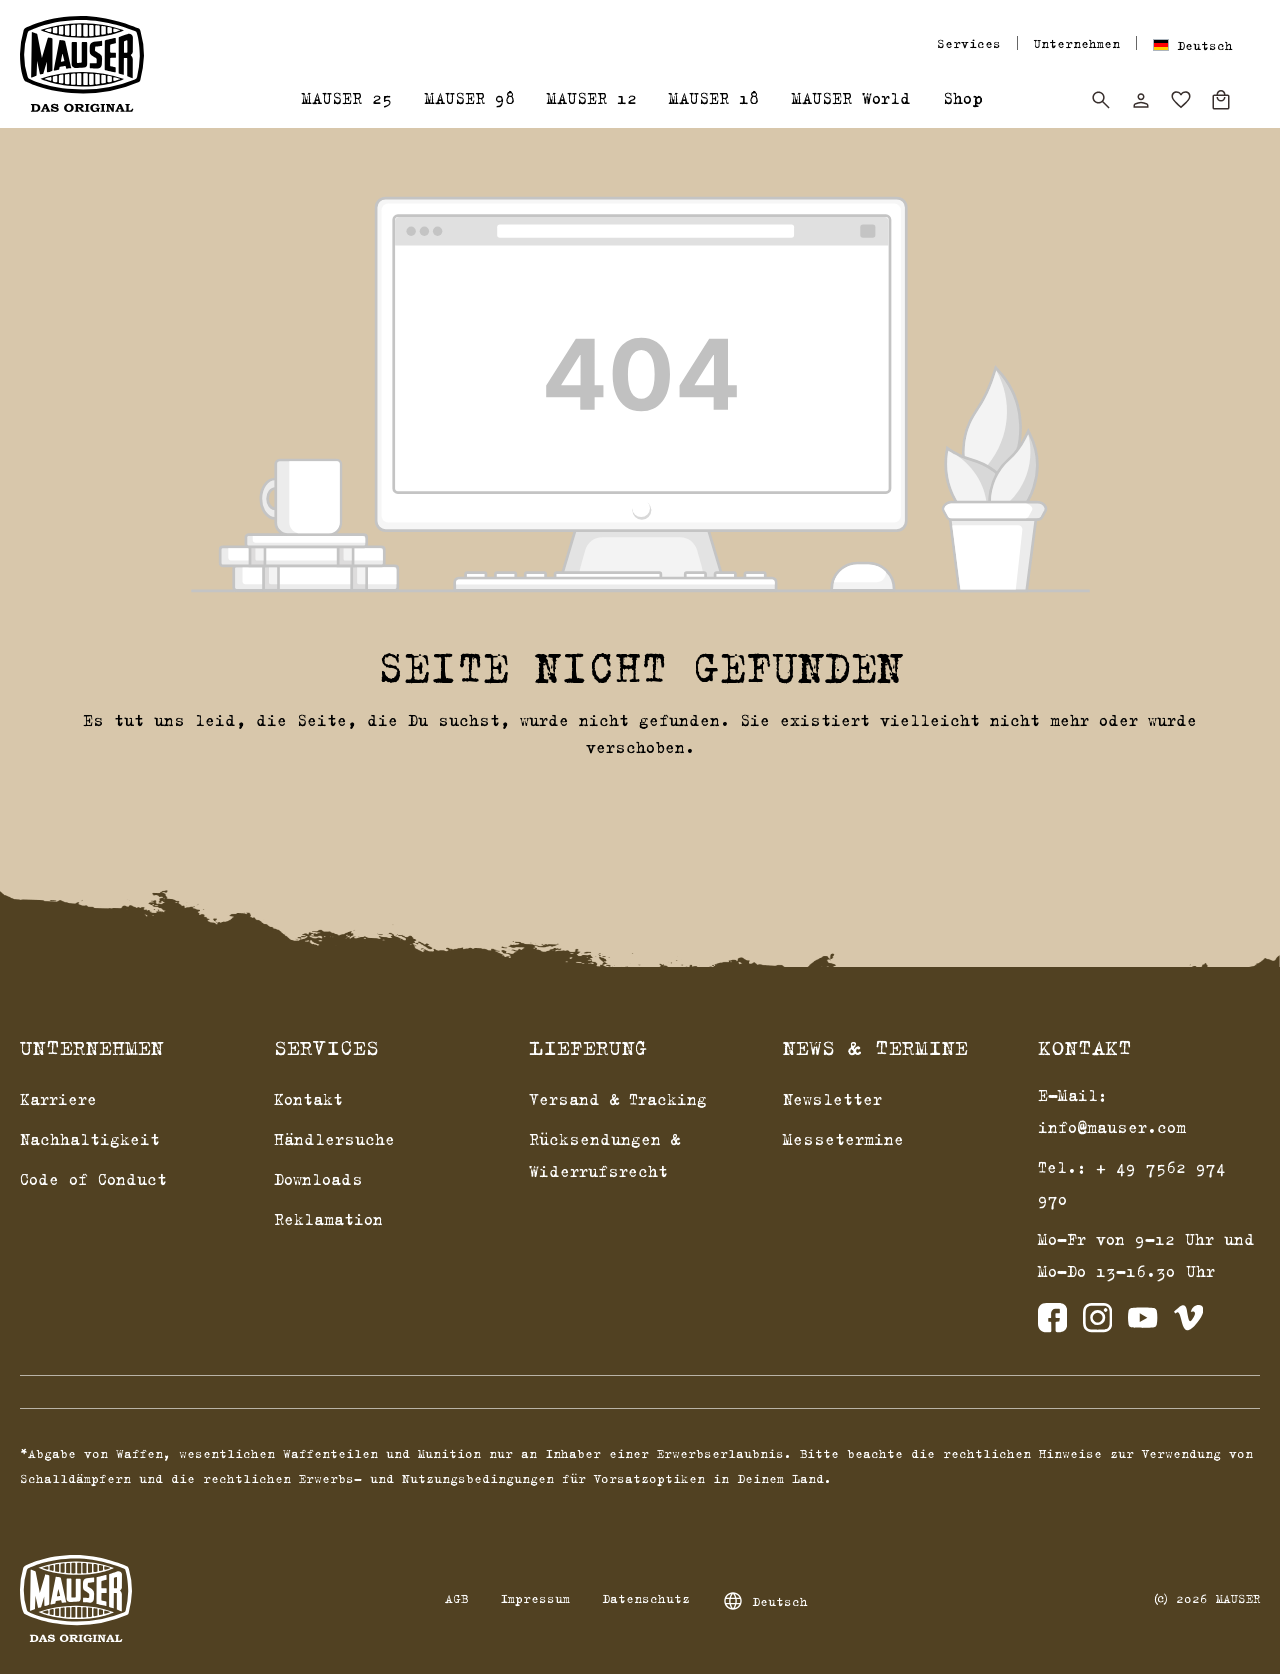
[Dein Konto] (1141, 100)
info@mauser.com (1112, 1127)
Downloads (318, 1179)
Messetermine (843, 1139)
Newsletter (832, 1099)
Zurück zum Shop (640, 798)
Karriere (58, 1099)
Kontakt (308, 1099)
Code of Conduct (93, 1179)
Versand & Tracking (618, 1099)
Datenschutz (646, 1598)
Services (969, 43)
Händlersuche (334, 1139)
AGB (456, 1598)
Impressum (535, 1598)
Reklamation (328, 1219)
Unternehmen (1077, 43)
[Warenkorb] (1221, 100)
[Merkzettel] (1181, 100)
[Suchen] (1101, 100)
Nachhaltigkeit (90, 1139)
